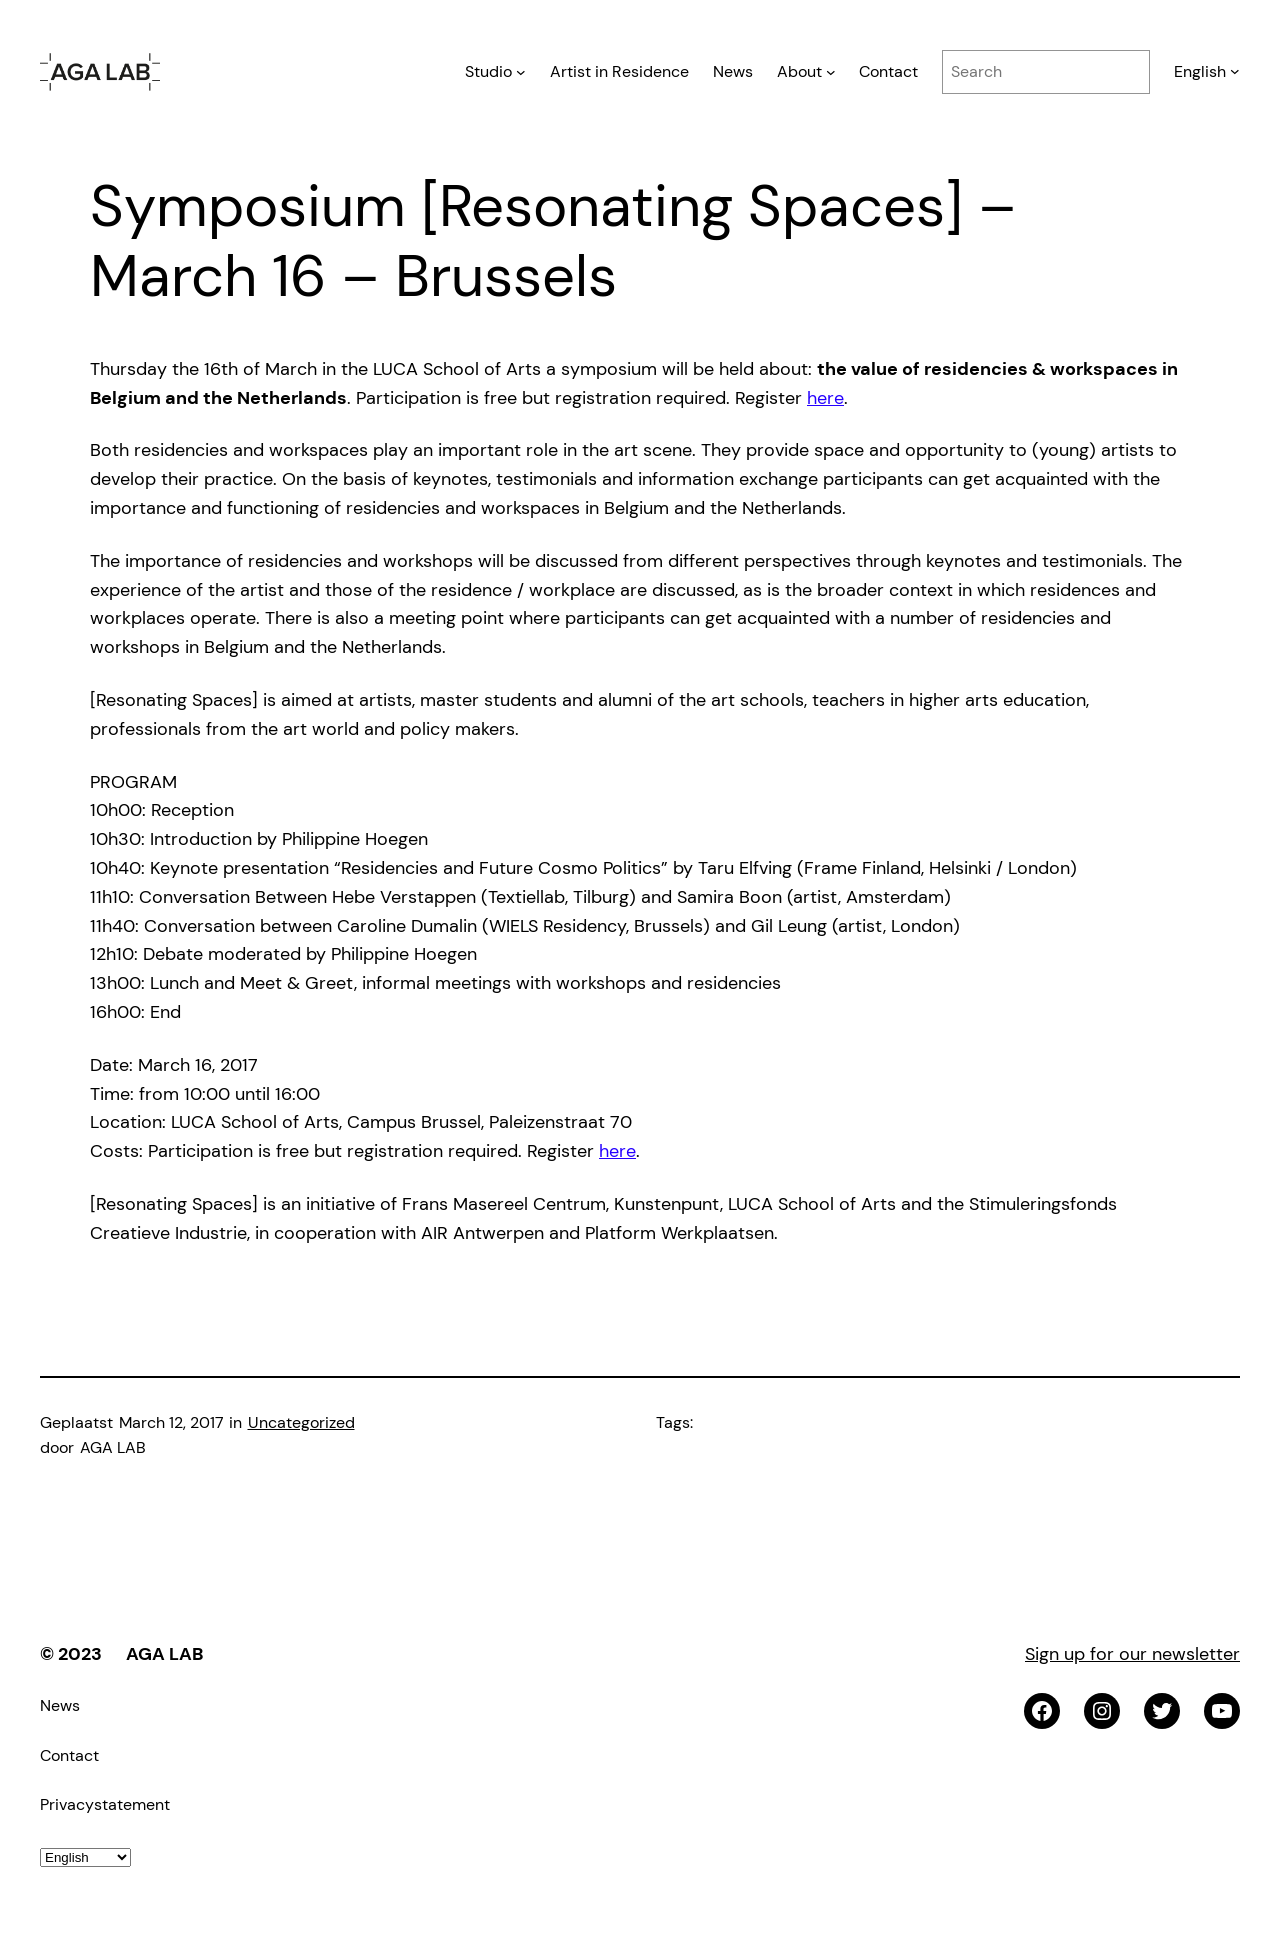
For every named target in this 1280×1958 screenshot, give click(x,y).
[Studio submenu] (521, 72)
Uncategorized (301, 1422)
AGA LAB (164, 1654)
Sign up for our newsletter (1132, 1654)
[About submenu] (831, 72)
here (825, 398)
